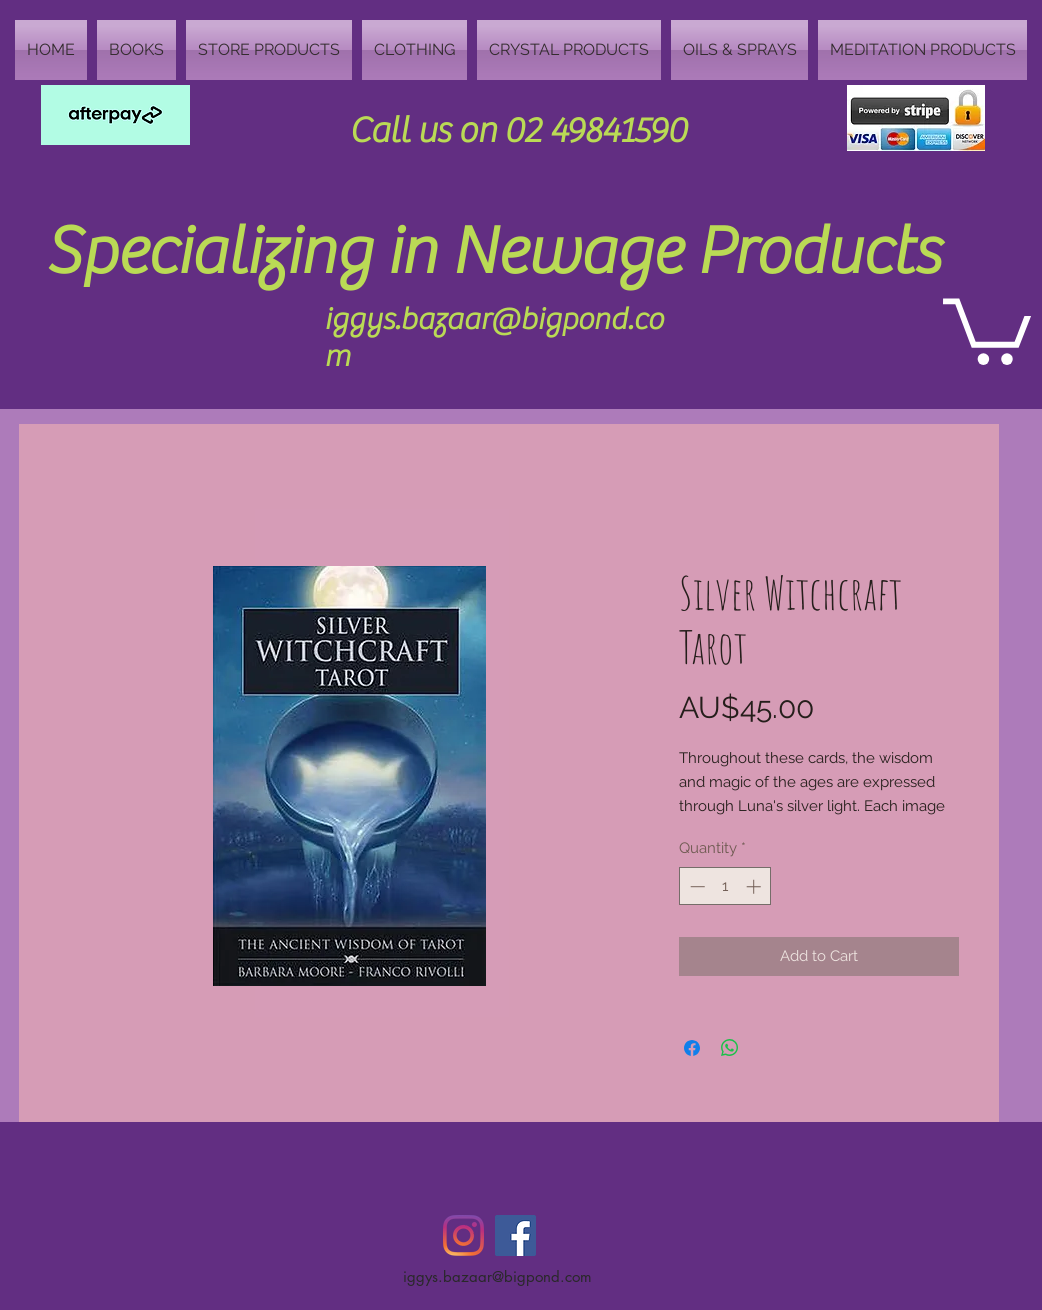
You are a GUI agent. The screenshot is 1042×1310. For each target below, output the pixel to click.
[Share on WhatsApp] (730, 1048)
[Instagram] (463, 1235)
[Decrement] (695, 886)
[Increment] (755, 886)
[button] (987, 328)
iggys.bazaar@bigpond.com (497, 1276)
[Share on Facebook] (692, 1048)
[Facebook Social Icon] (515, 1235)
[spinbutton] (725, 886)
